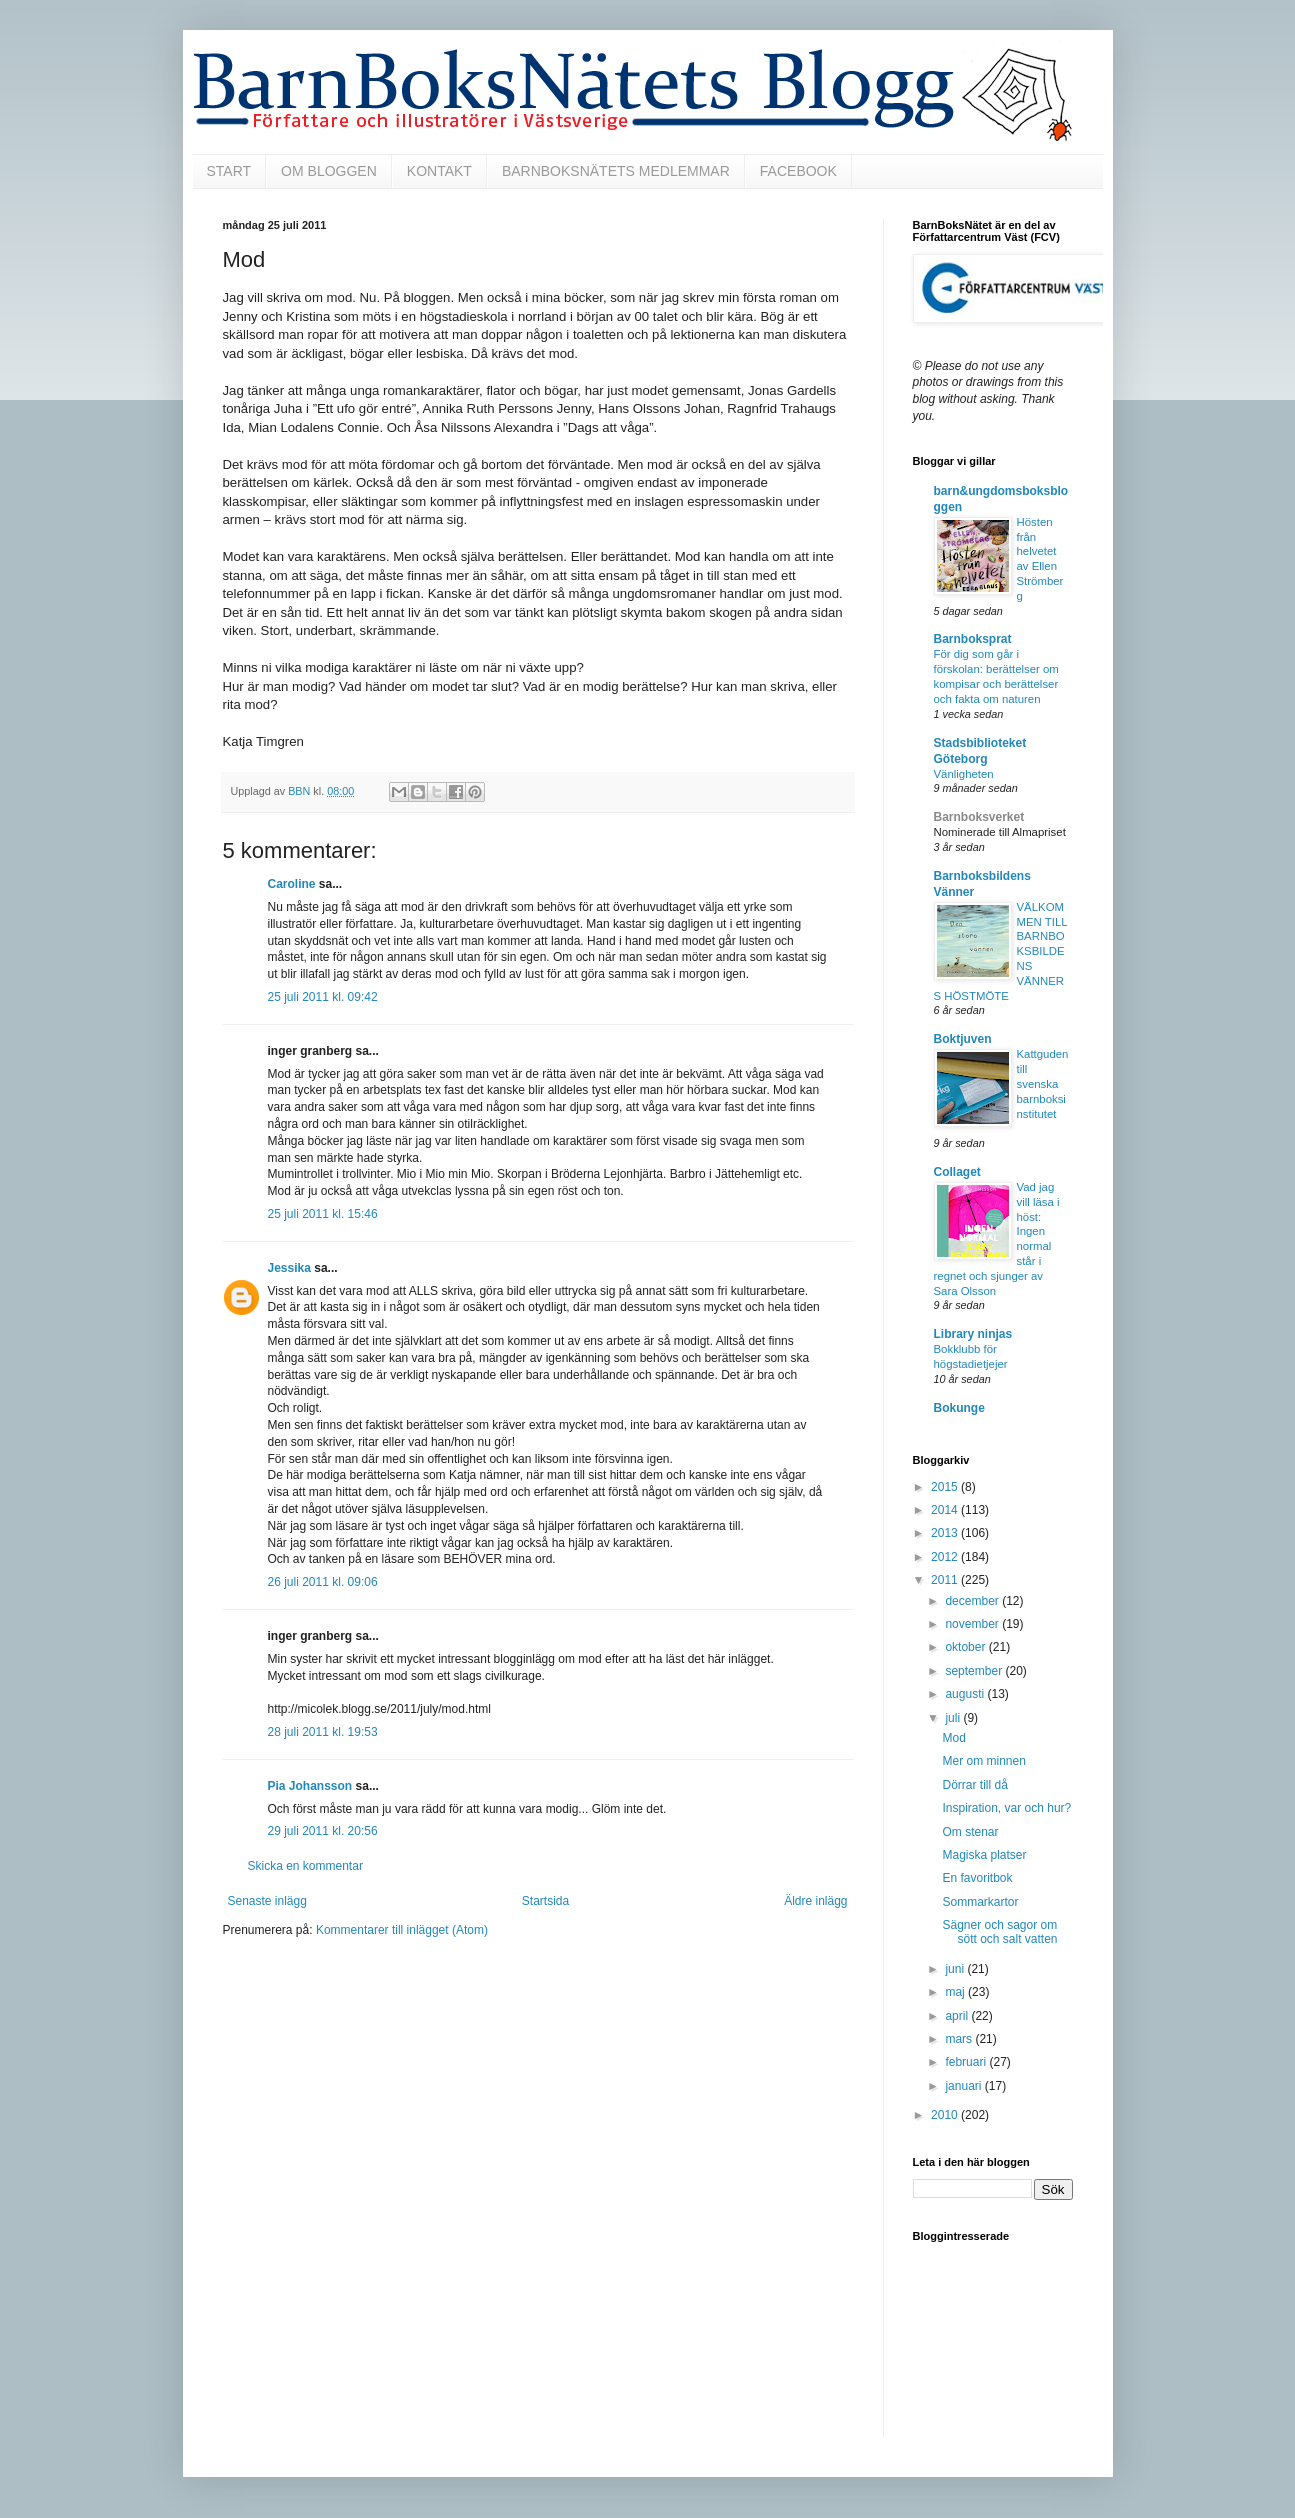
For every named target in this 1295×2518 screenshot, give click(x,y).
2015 (946, 1487)
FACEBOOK (798, 171)
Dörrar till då (974, 1785)
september (975, 1671)
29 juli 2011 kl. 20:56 (323, 1831)
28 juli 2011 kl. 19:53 (323, 1732)
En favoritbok (977, 1878)
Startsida (545, 1901)
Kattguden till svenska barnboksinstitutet (1043, 1083)
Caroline (292, 884)
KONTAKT (439, 171)
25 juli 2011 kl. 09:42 (323, 997)
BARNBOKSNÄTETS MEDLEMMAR (616, 171)
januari (964, 2086)
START (229, 171)
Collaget (957, 1172)
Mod (953, 1738)
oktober (966, 1647)
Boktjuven (963, 1039)
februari (967, 2062)
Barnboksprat (973, 639)
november (973, 1624)
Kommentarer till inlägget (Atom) (402, 1930)
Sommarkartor (980, 1902)
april (958, 2016)
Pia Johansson (310, 1786)
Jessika (289, 1268)
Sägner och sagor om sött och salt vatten (999, 1932)
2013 (946, 1533)
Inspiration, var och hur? (1006, 1808)
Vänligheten (964, 774)
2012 (946, 1557)
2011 (946, 1580)
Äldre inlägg (815, 1901)
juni (956, 1969)
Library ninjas (973, 1334)
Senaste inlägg (267, 1901)
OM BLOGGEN (329, 171)
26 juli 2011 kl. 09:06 (323, 1582)
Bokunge (959, 1408)
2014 (946, 1510)
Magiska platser (984, 1855)
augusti (966, 1694)
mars (960, 2039)
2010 (946, 2115)
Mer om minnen (983, 1761)
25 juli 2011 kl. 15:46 (323, 1214)
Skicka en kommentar (305, 1866)
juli (954, 1718)
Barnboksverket (979, 817)
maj (956, 1992)
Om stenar (970, 1832)
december (973, 1601)
